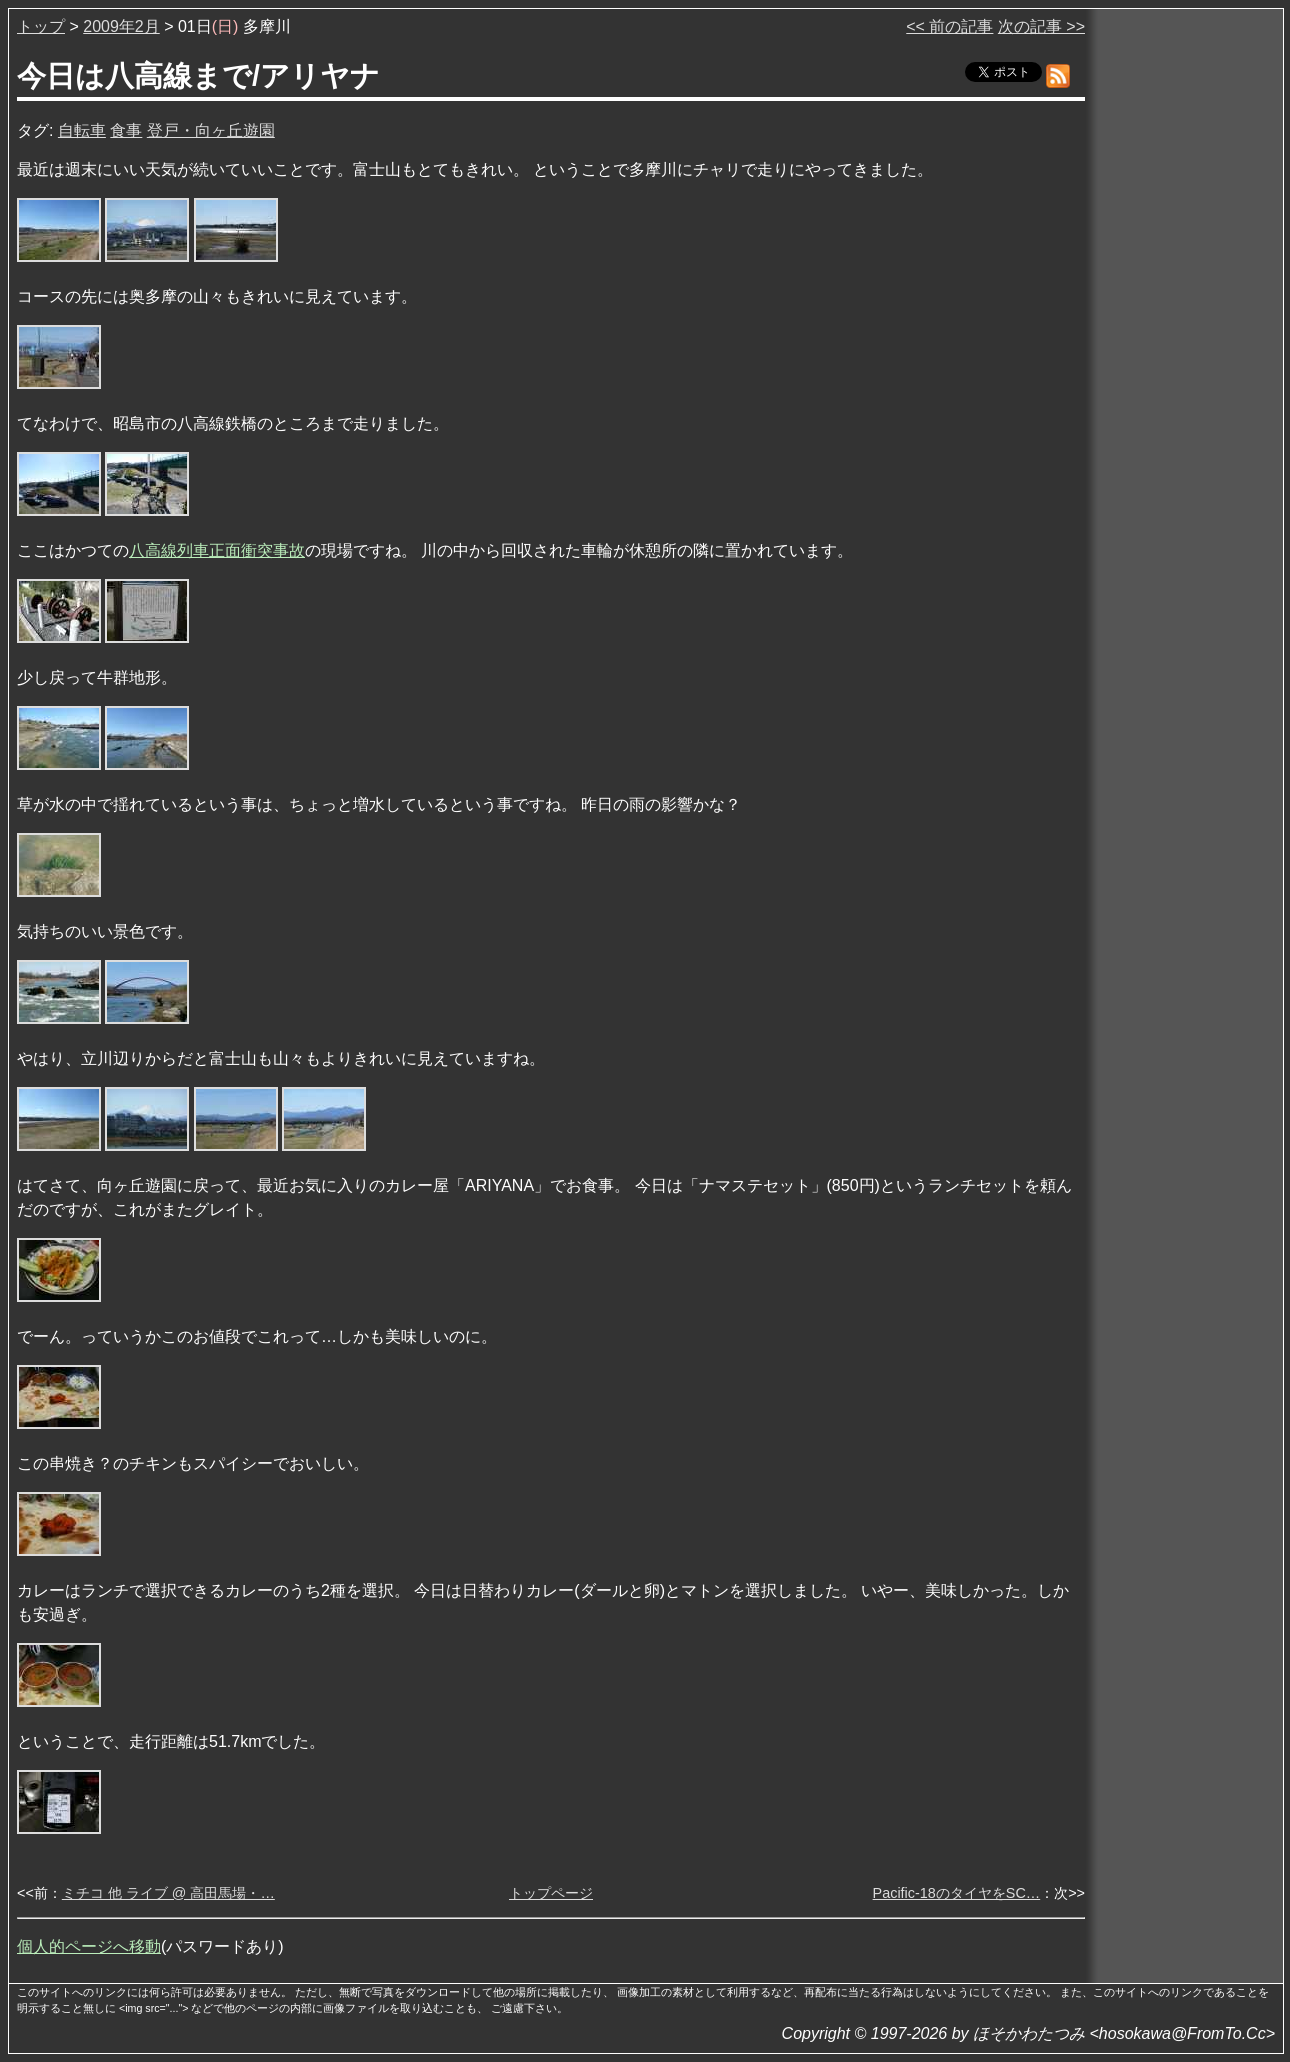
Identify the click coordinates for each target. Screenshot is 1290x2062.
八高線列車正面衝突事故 (217, 550)
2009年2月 (121, 26)
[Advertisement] (1186, 319)
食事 (126, 130)
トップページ (551, 1893)
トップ (41, 26)
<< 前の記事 (949, 26)
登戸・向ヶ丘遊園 (211, 130)
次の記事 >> (1041, 26)
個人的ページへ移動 (89, 1946)
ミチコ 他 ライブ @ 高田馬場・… (168, 1893)
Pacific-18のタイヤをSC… (957, 1893)
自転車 (82, 130)
